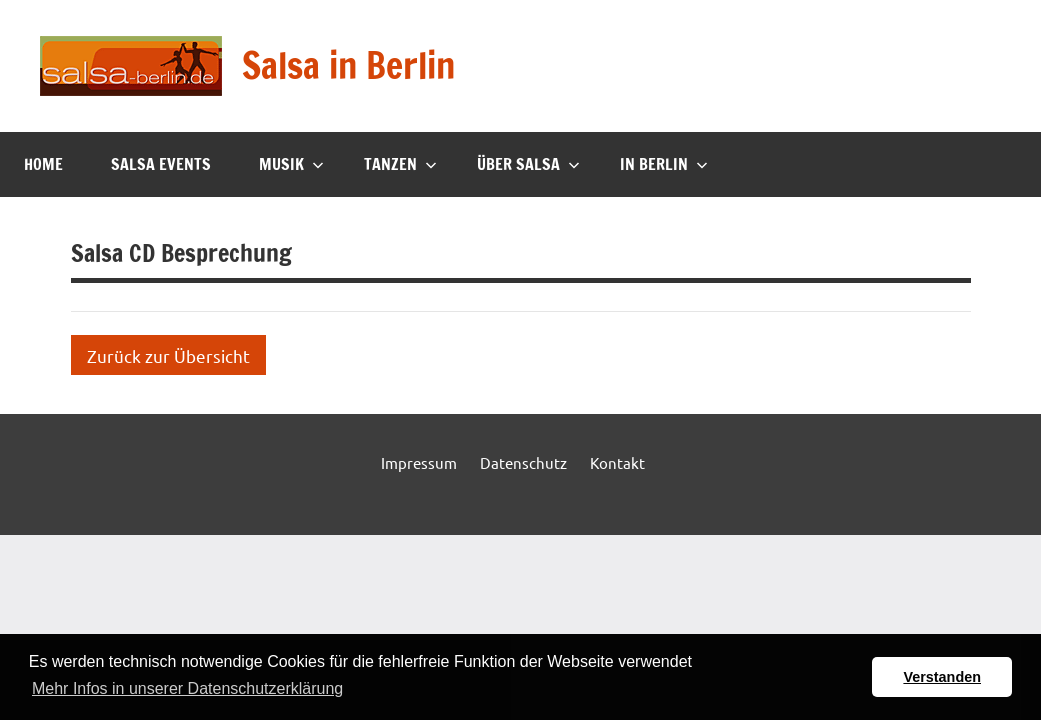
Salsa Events (161, 164)
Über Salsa (528, 164)
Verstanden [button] (942, 677)
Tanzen (400, 164)
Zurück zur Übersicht (168, 354)
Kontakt (617, 462)
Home (43, 164)
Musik (291, 164)
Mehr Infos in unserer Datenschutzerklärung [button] (187, 688)
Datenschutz (523, 462)
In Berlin (664, 164)
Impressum (419, 462)
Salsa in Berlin (348, 65)
